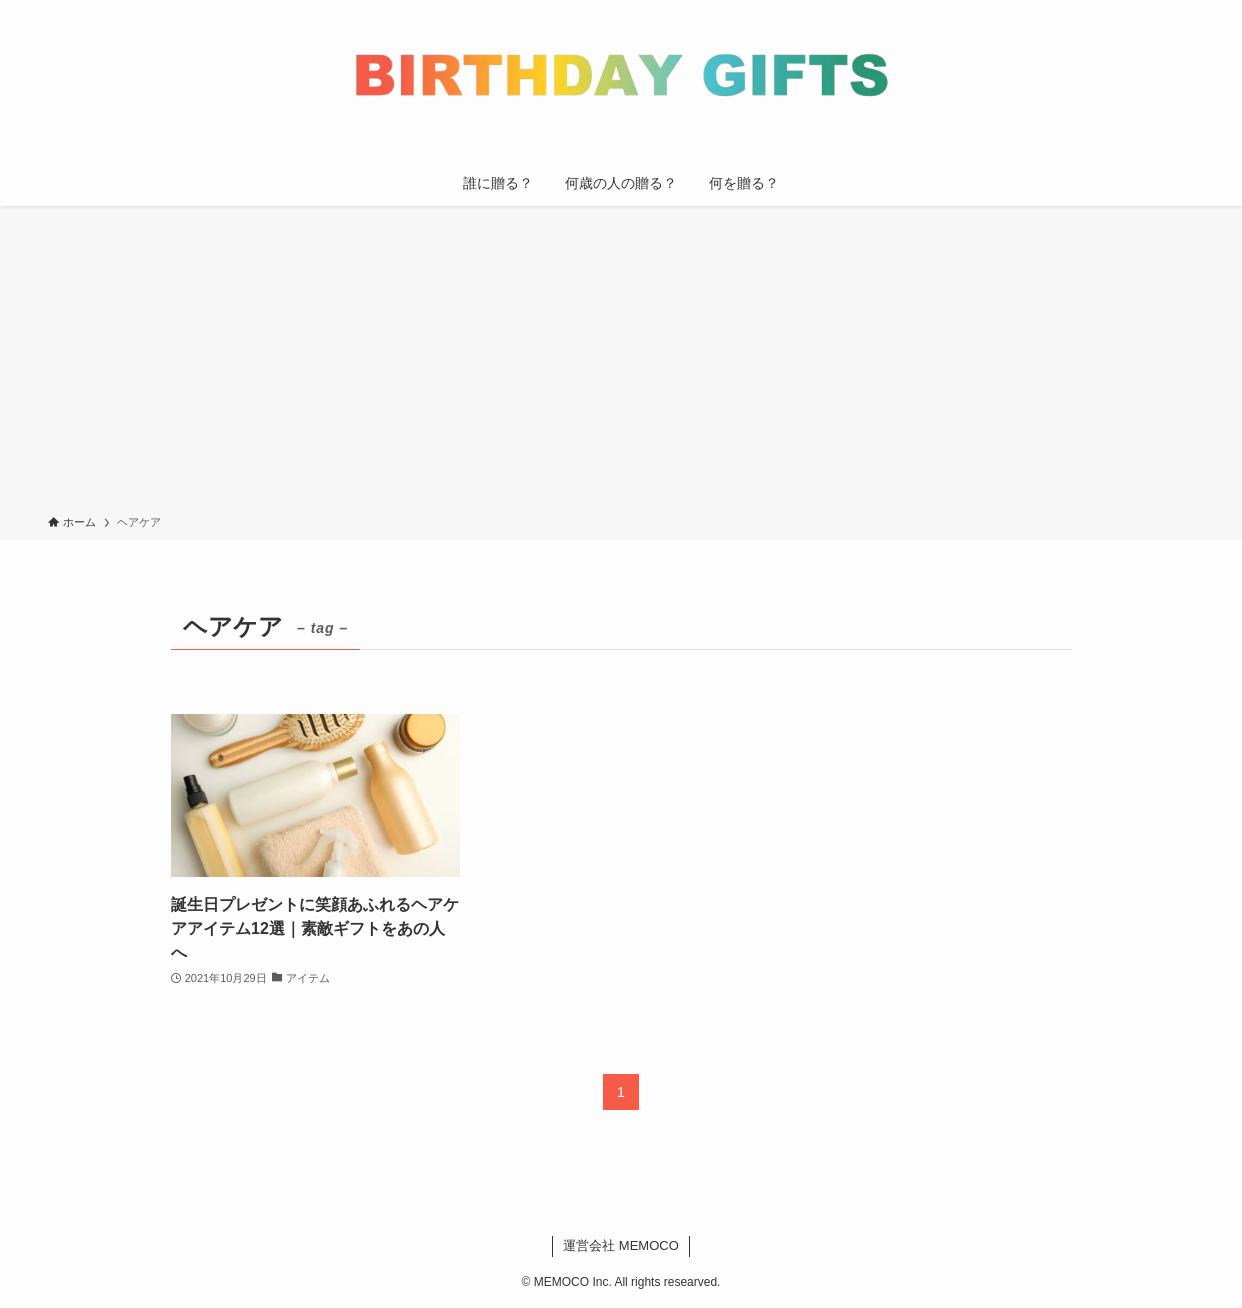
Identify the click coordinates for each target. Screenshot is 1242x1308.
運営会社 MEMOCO (621, 1245)
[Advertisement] (621, 364)
